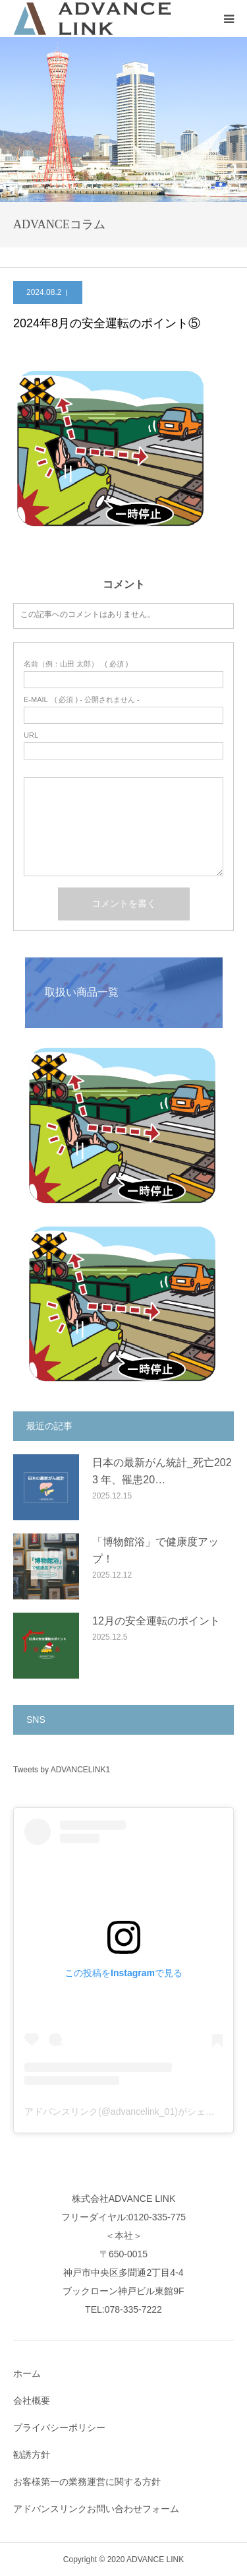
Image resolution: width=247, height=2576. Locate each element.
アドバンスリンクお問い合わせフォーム (96, 2508)
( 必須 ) (76, 664)
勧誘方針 (31, 2454)
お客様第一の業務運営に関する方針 (87, 2481)
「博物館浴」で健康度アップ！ (155, 1550)
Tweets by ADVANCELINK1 (61, 1769)
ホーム (27, 2373)
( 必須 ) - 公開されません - (82, 699)
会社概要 (31, 2400)
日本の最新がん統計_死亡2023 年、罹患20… (162, 1471)
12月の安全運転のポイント (156, 1620)
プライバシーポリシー (59, 2427)
